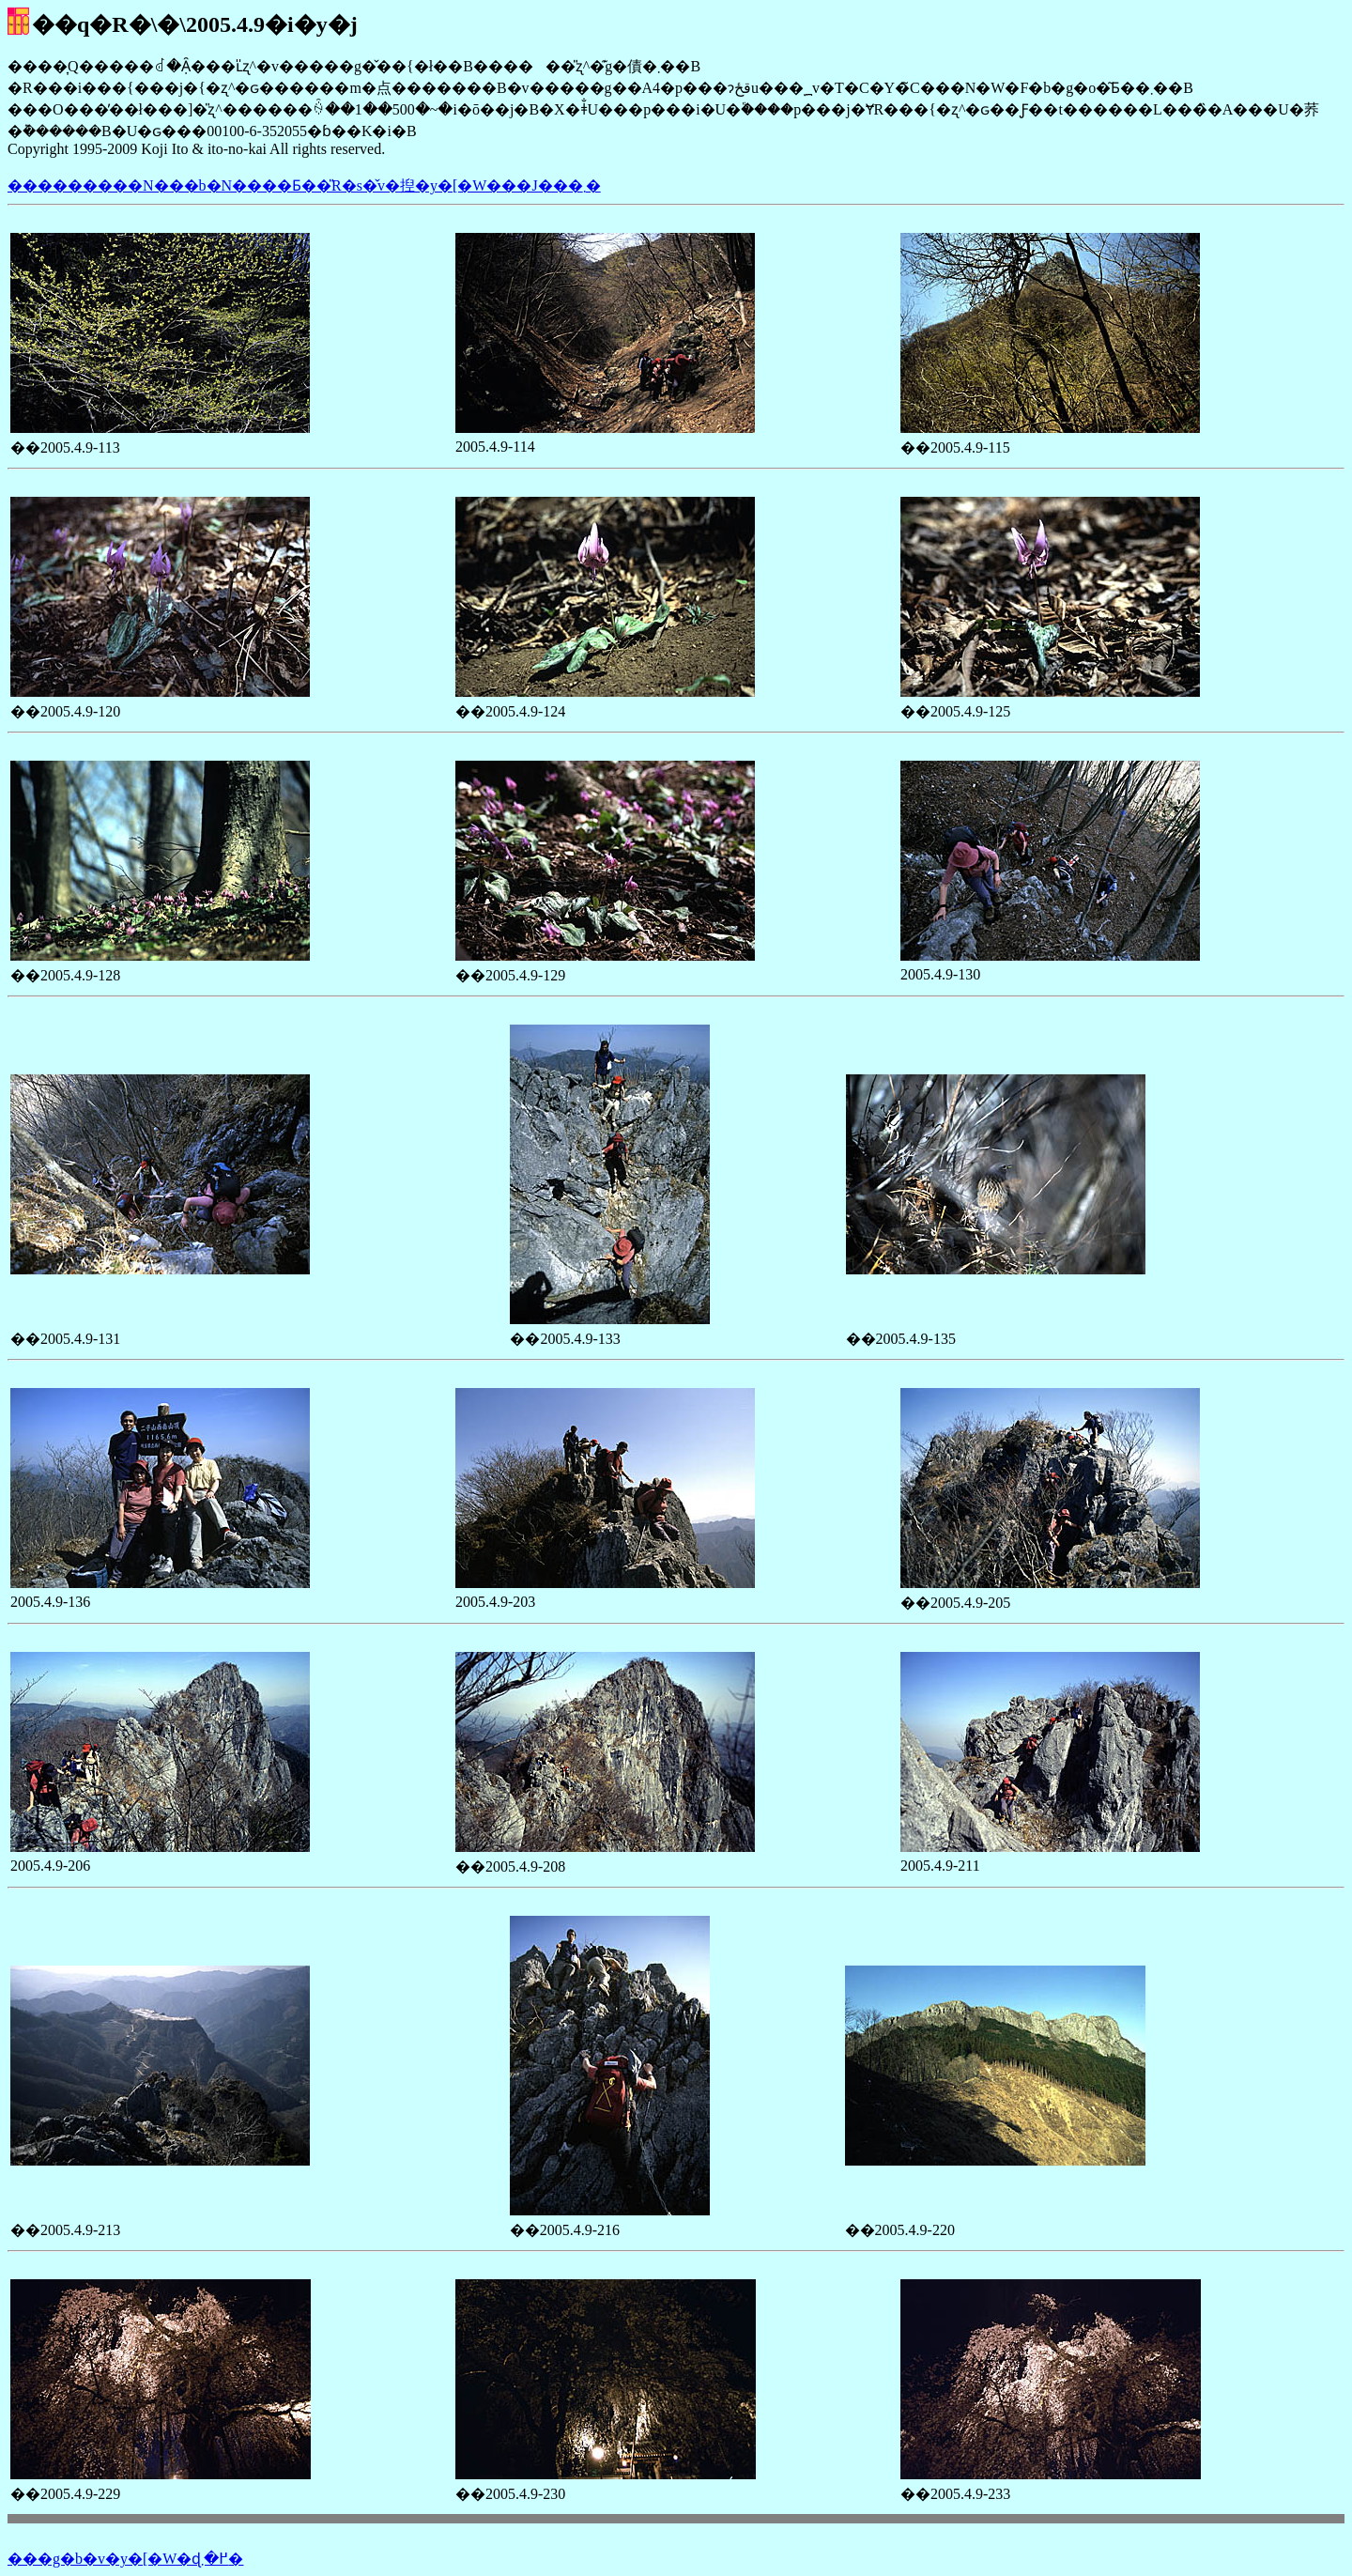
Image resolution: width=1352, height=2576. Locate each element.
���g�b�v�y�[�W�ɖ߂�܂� (125, 2559)
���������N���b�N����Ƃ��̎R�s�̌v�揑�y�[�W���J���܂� (304, 185)
